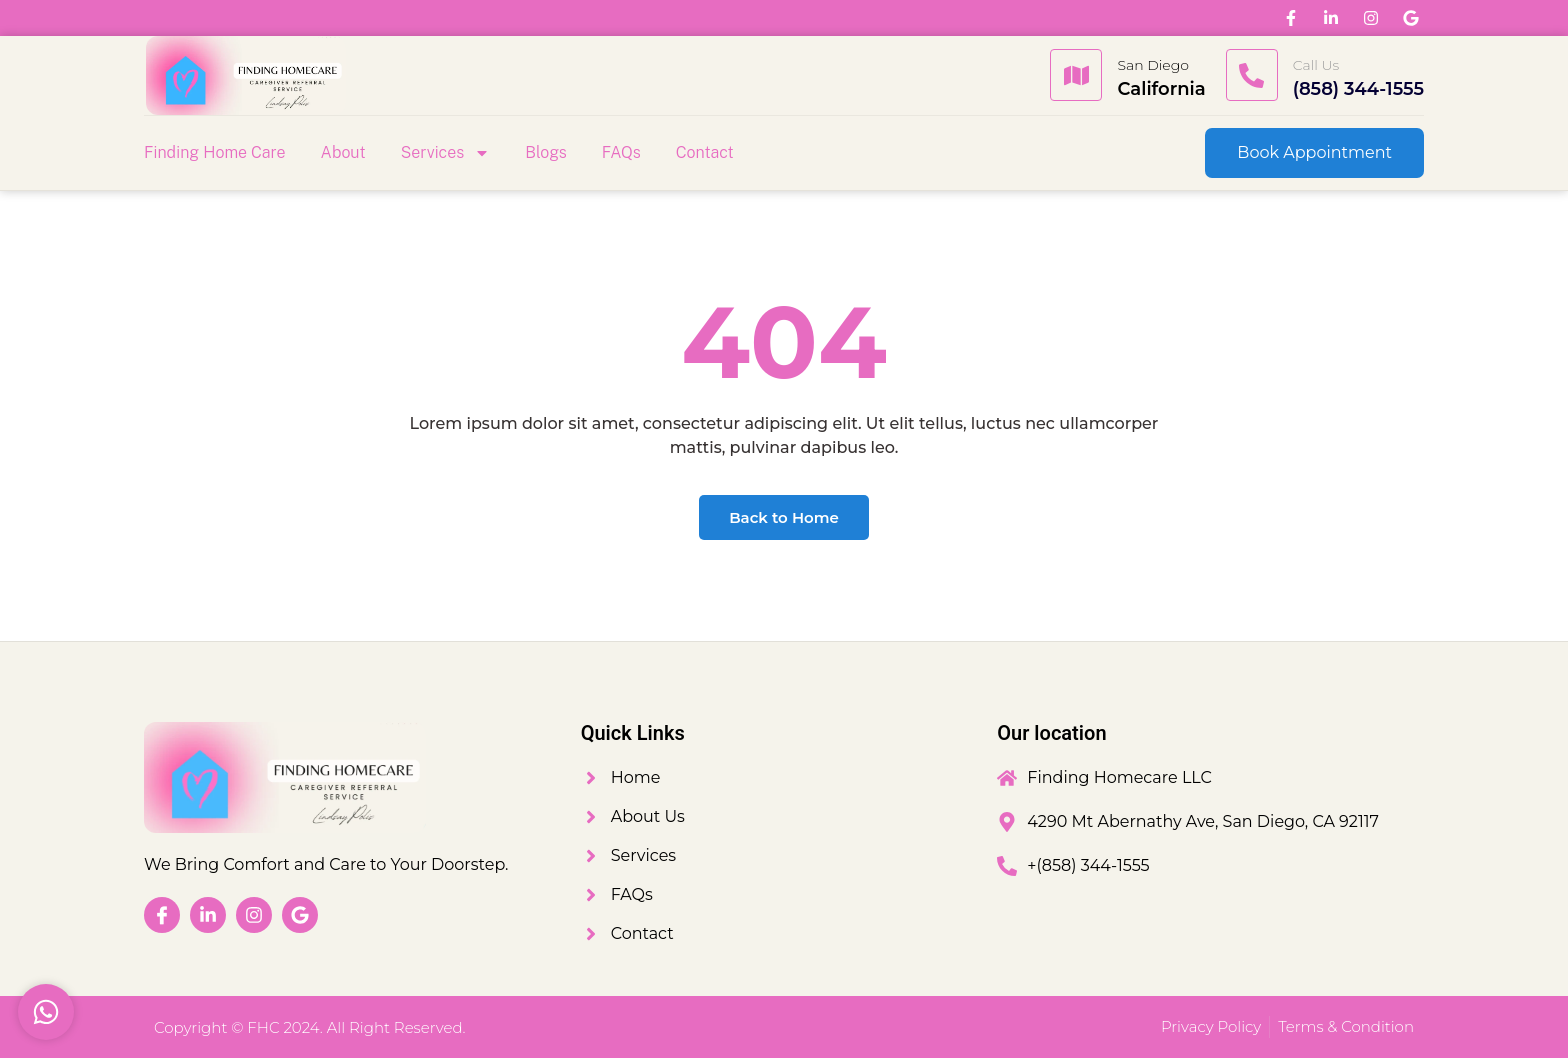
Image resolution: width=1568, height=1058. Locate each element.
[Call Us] (1252, 75)
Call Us (1316, 65)
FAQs (621, 152)
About (343, 152)
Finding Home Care (215, 152)
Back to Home (784, 517)
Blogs (546, 152)
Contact (705, 152)
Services (446, 153)
